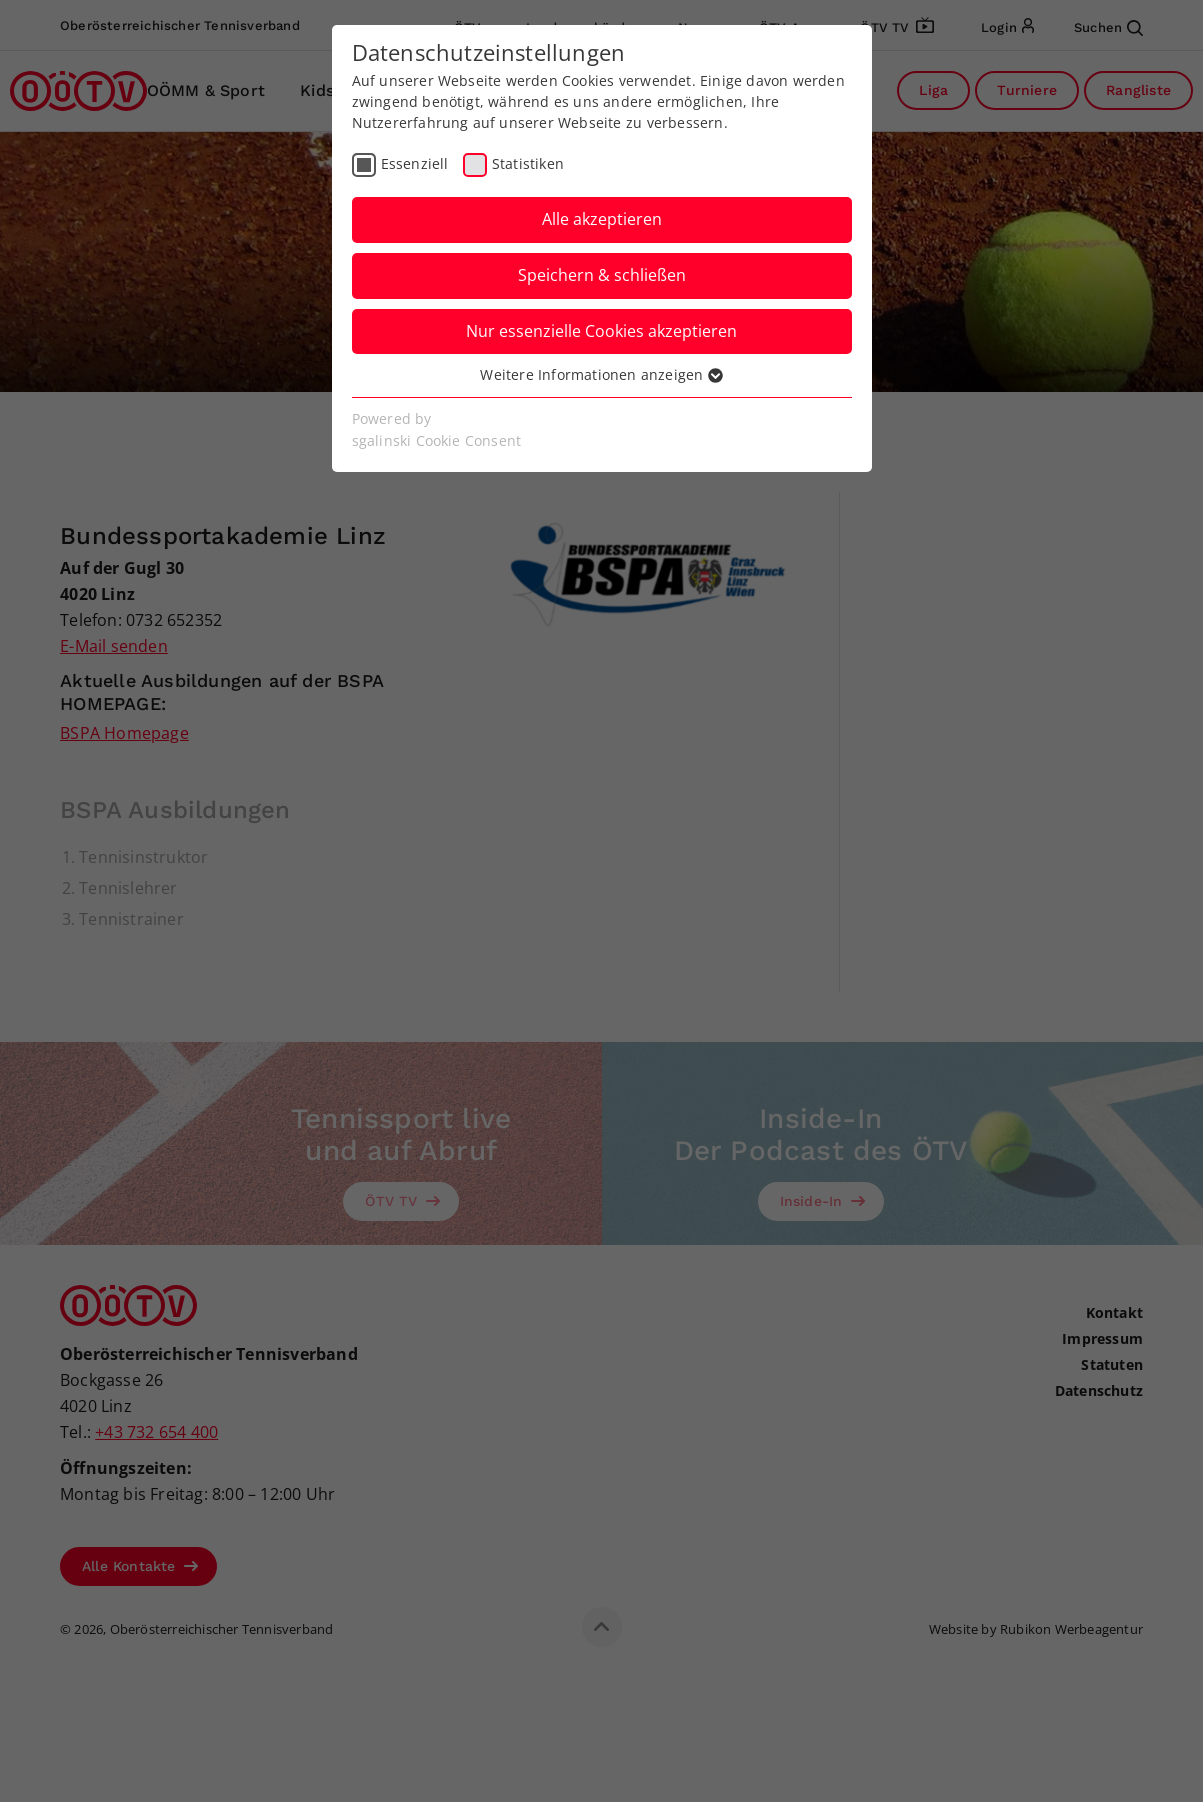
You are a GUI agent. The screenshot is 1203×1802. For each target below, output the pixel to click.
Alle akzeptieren (602, 219)
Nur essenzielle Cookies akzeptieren (601, 331)
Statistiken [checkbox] (528, 163)
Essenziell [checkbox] (415, 163)
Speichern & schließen (602, 275)
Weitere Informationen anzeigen (601, 374)
